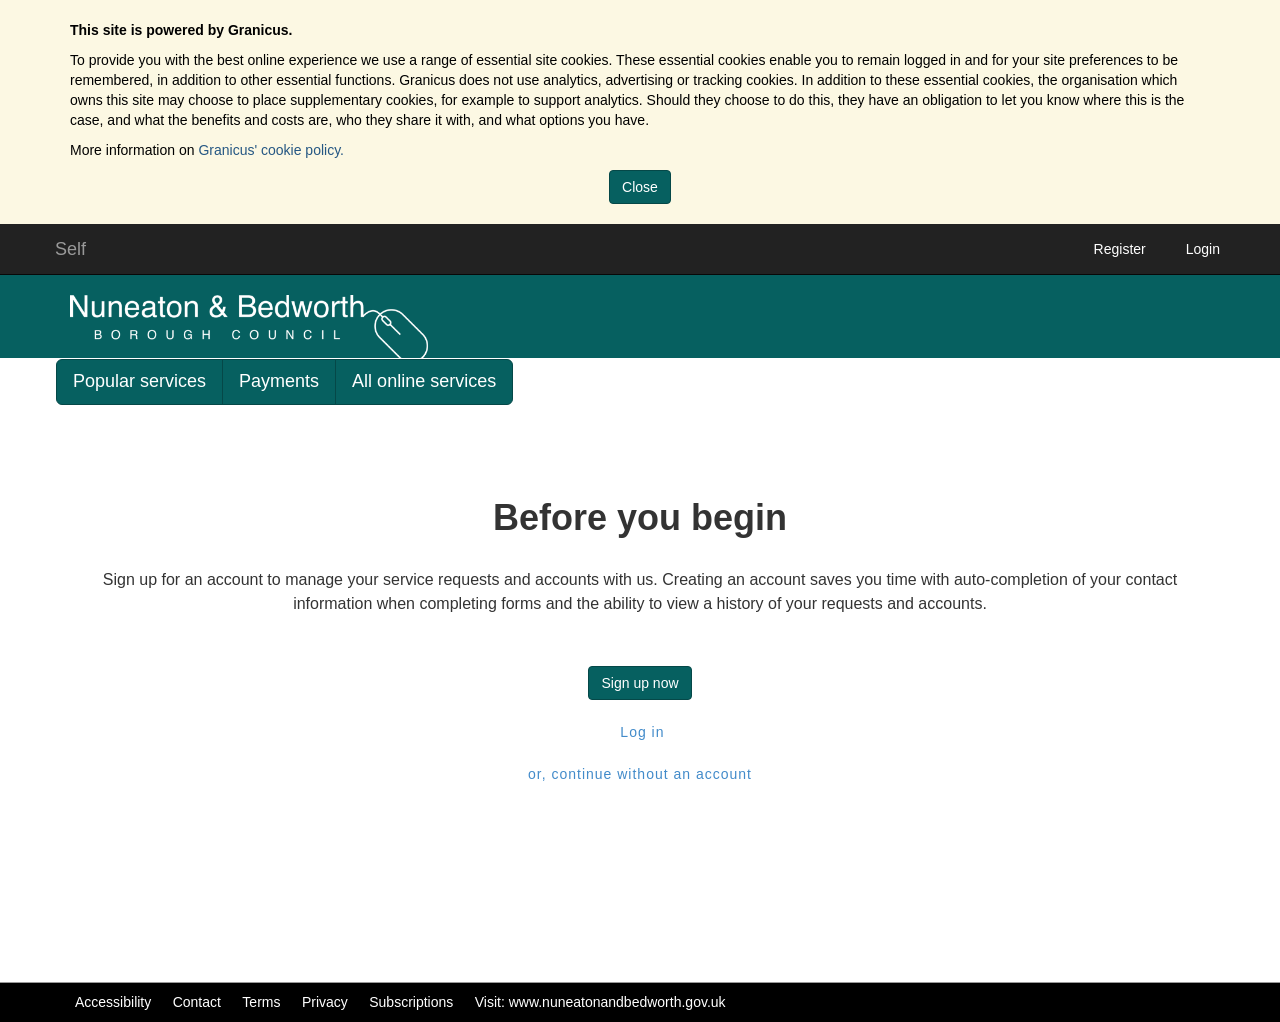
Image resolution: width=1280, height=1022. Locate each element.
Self (70, 249)
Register (1120, 249)
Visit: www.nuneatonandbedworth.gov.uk (600, 1002)
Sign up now (639, 683)
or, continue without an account (640, 774)
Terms (261, 1002)
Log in (639, 732)
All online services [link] (424, 381)
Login (1203, 249)
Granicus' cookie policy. (271, 150)
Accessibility (113, 1002)
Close (640, 187)
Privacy (325, 1002)
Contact (197, 1002)
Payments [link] (279, 381)
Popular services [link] (139, 381)
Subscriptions (411, 1002)
